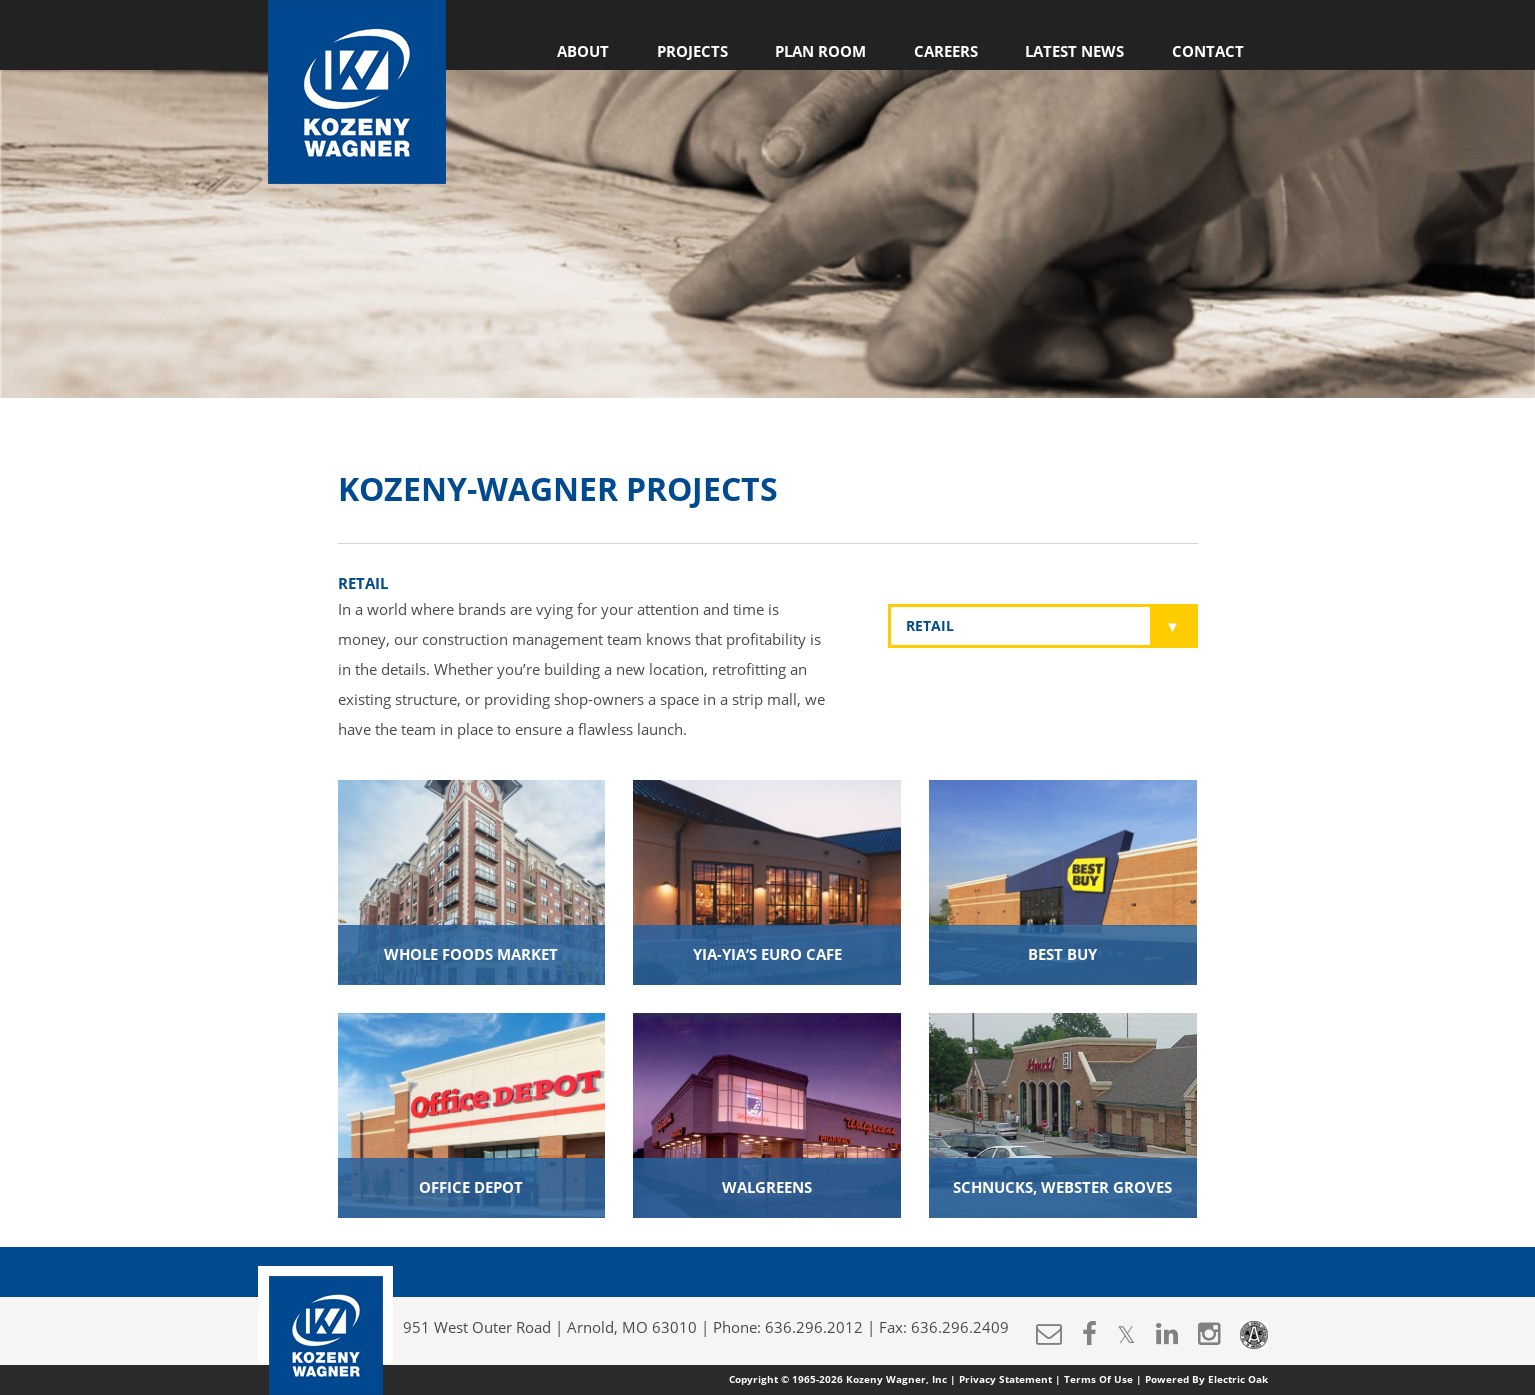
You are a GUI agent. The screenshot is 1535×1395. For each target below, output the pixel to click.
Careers (946, 52)
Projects (692, 52)
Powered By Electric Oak (1206, 1380)
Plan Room (820, 52)
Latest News (1074, 52)
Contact (1208, 52)
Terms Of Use (1098, 1380)
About (583, 52)
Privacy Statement (1005, 1380)
